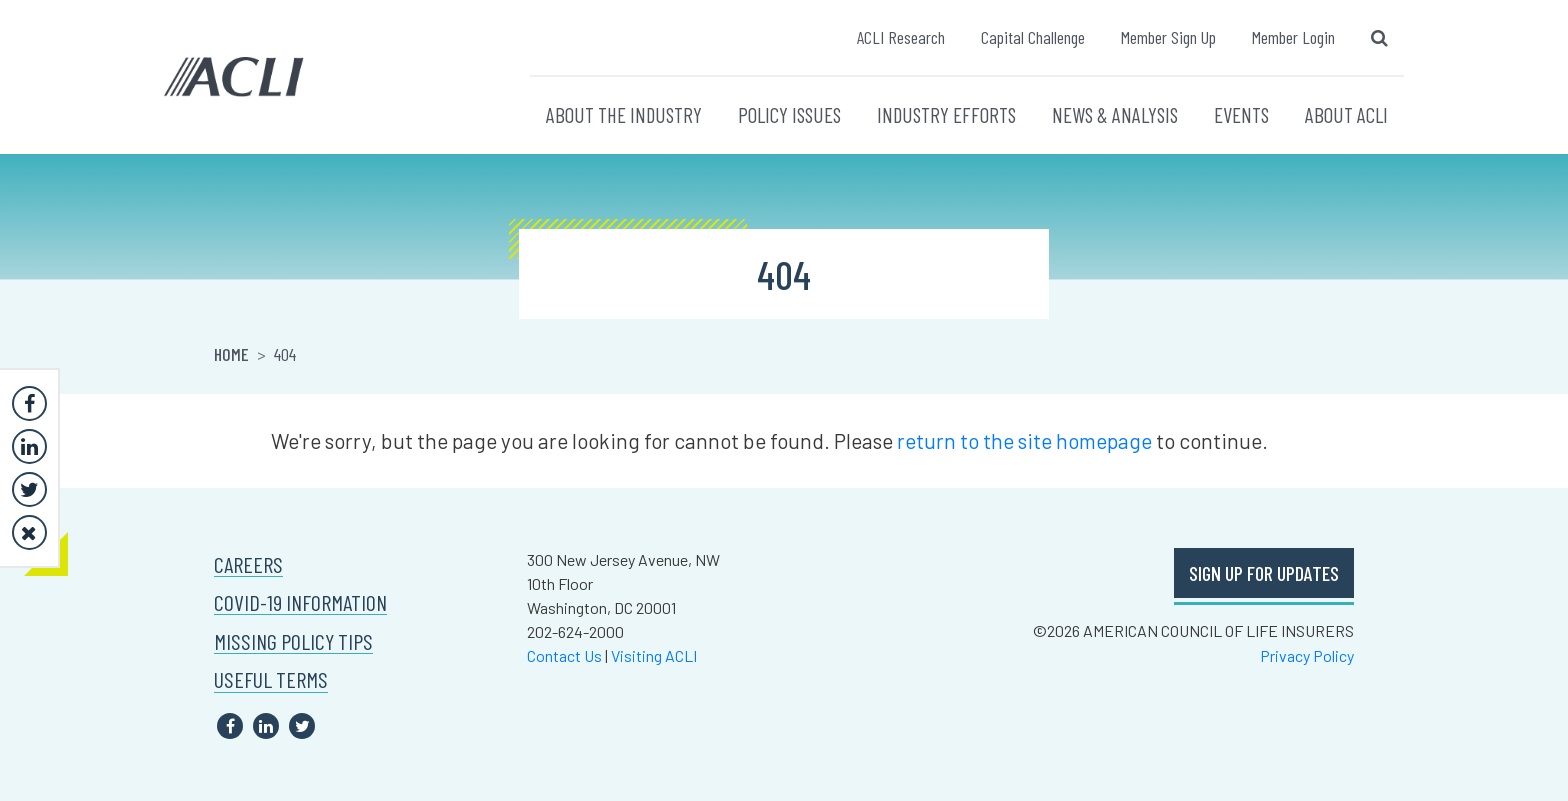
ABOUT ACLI (1346, 114)
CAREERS (248, 564)
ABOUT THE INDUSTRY (624, 114)
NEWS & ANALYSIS (1115, 114)
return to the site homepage (1024, 440)
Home (231, 354)
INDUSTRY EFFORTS (946, 114)
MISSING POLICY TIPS (293, 641)
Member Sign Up (1168, 37)
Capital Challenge (1033, 37)
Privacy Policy (1307, 655)
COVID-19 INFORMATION (300, 602)
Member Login (1293, 37)
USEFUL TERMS (271, 679)
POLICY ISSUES (789, 114)
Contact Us (564, 655)
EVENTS (1241, 114)
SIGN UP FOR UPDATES (1264, 573)
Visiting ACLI (654, 655)
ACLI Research (901, 37)
